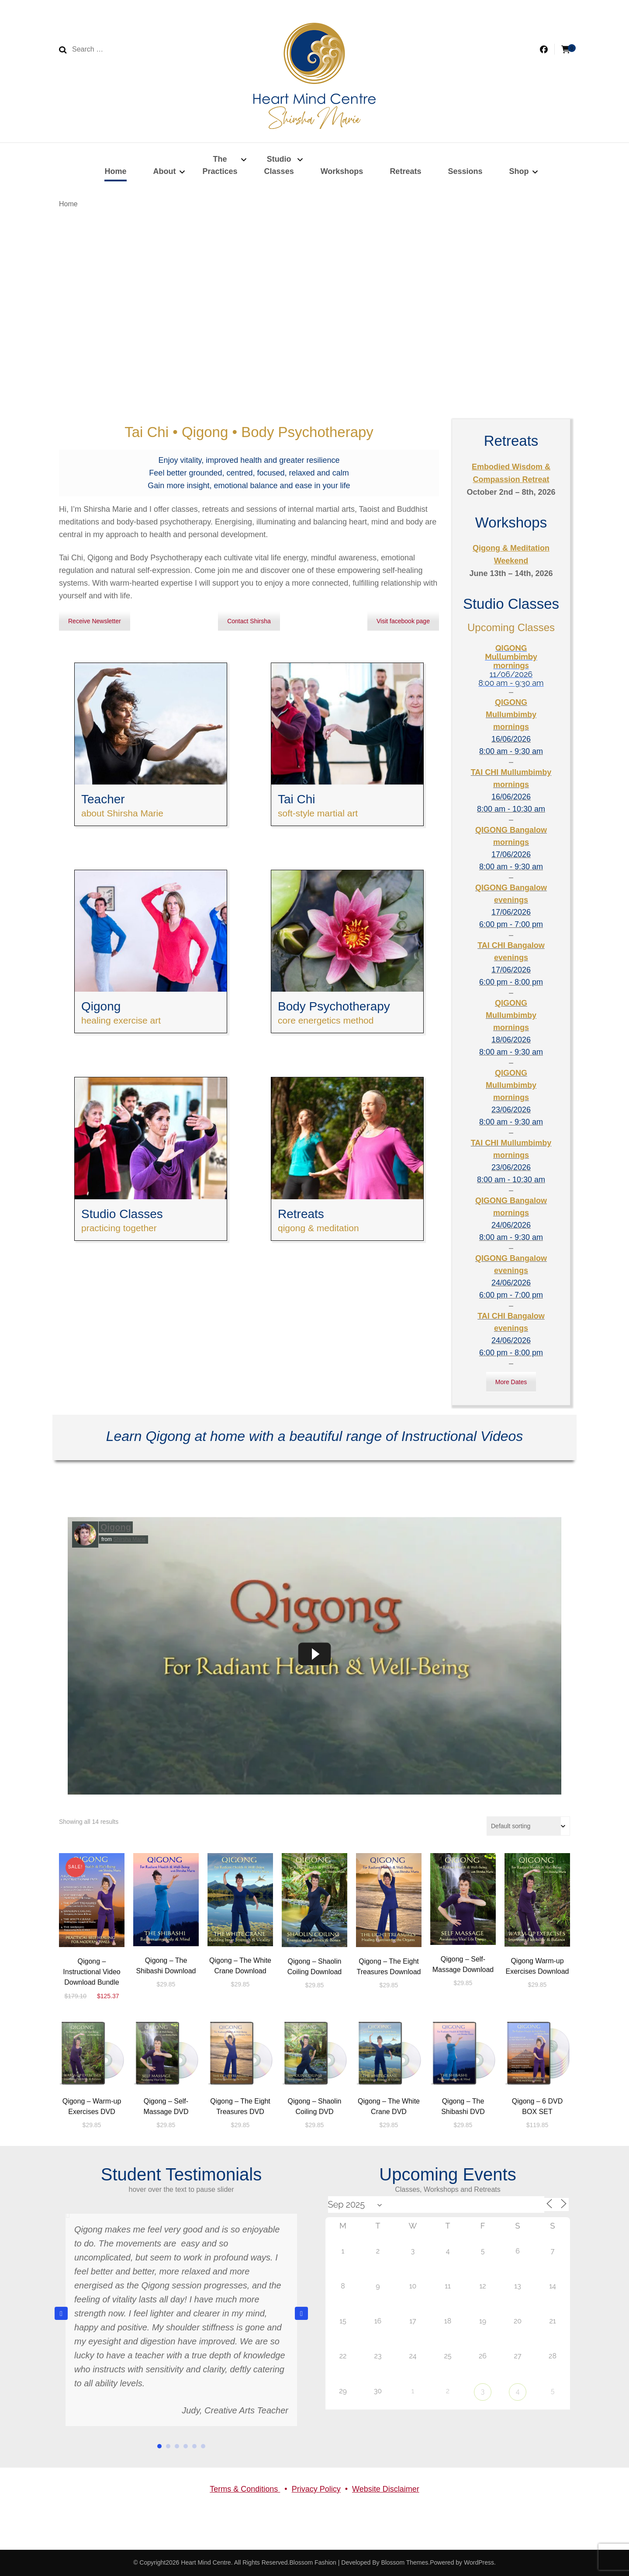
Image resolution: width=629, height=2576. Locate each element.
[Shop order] (528, 1826)
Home (115, 171)
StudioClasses (279, 165)
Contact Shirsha (249, 621)
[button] (301, 2313)
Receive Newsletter (94, 621)
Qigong (115, 1527)
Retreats (405, 171)
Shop (519, 171)
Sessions (465, 171)
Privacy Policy (316, 2489)
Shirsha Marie (129, 1539)
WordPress (479, 2562)
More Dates (511, 1381)
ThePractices (220, 165)
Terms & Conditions (245, 2489)
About (164, 171)
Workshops (342, 171)
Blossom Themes (404, 2562)
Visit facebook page (403, 621)
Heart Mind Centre (206, 2562)
